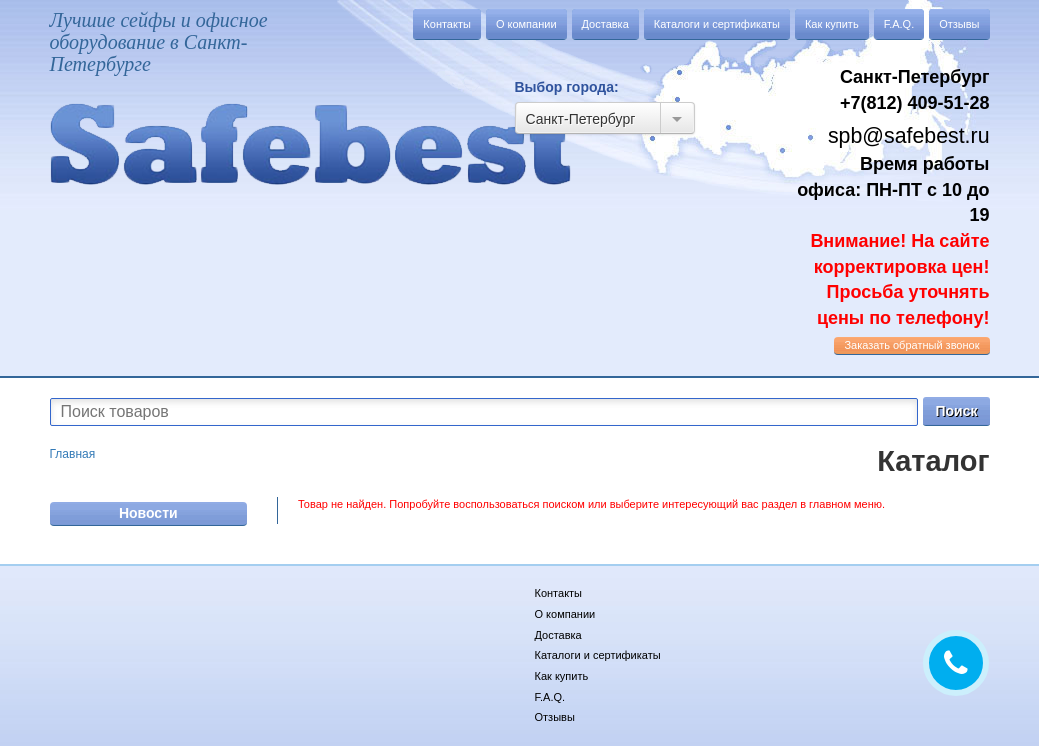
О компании (526, 24)
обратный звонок (911, 345)
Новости (148, 513)
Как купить (832, 24)
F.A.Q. (899, 24)
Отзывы (959, 24)
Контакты (447, 24)
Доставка (605, 24)
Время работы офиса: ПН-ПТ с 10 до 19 (893, 241)
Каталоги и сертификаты (717, 24)
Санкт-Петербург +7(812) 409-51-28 (915, 90)
